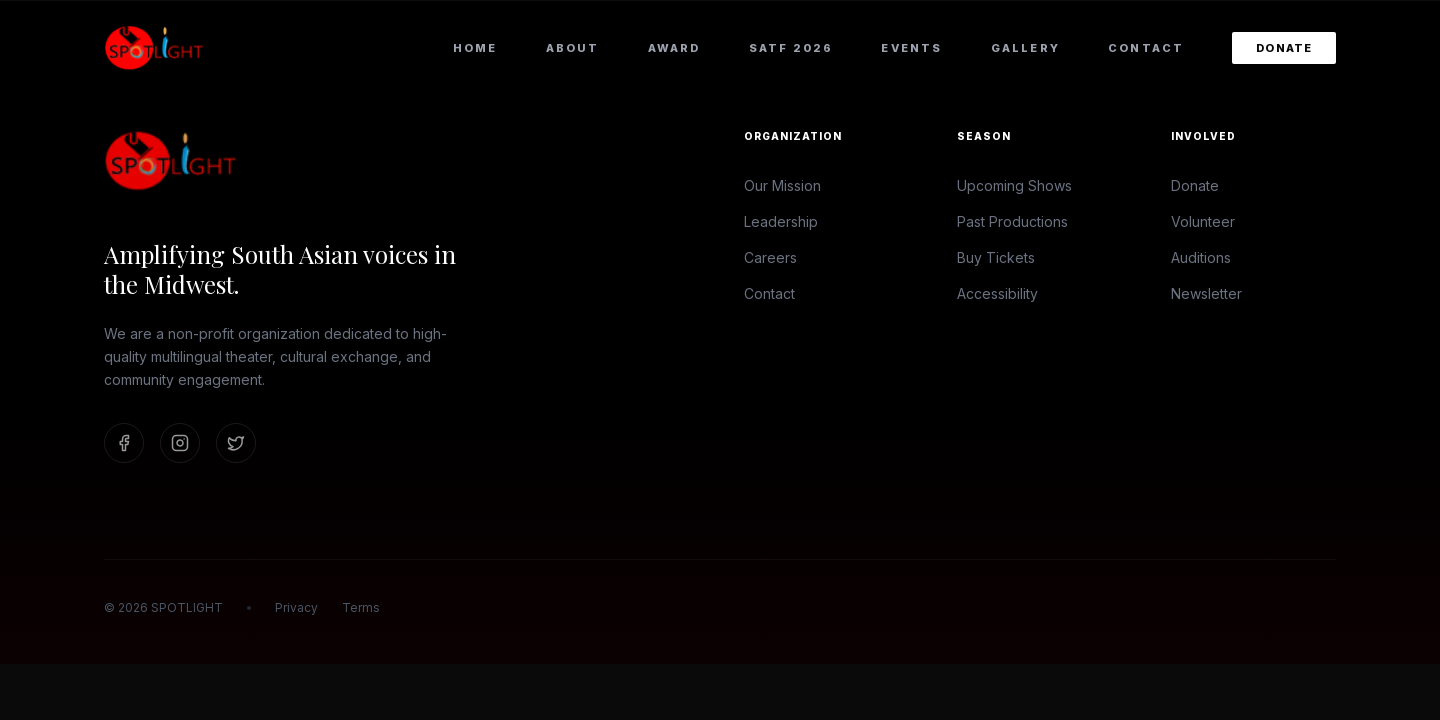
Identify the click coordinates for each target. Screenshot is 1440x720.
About (573, 48)
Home (475, 48)
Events (911, 48)
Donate (1284, 48)
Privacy (296, 607)
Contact (1146, 48)
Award (674, 48)
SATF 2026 (791, 48)
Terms (361, 607)
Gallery (1025, 48)
